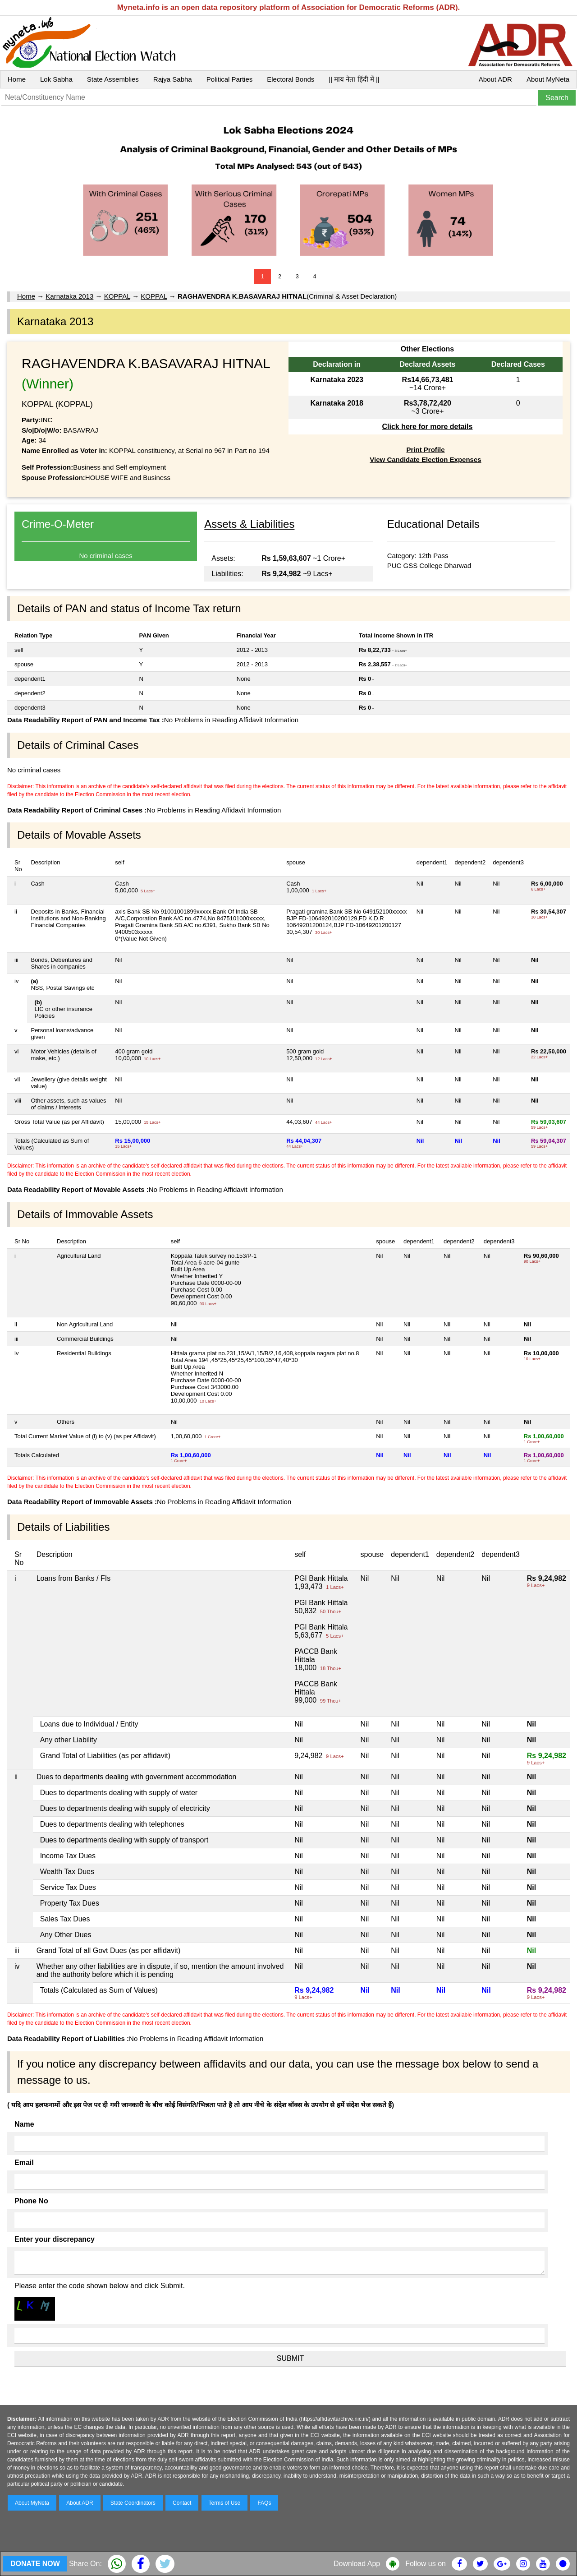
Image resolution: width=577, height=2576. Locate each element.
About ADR (495, 79)
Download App (357, 2563)
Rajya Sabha (172, 79)
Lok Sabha (56, 79)
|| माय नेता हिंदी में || (354, 79)
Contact (182, 2503)
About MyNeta (548, 79)
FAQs (264, 2503)
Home (17, 79)
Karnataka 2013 (69, 296)
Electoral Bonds (290, 79)
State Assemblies (113, 79)
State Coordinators (133, 2503)
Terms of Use (225, 2503)
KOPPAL (117, 296)
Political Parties (229, 79)
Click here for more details (427, 426)
